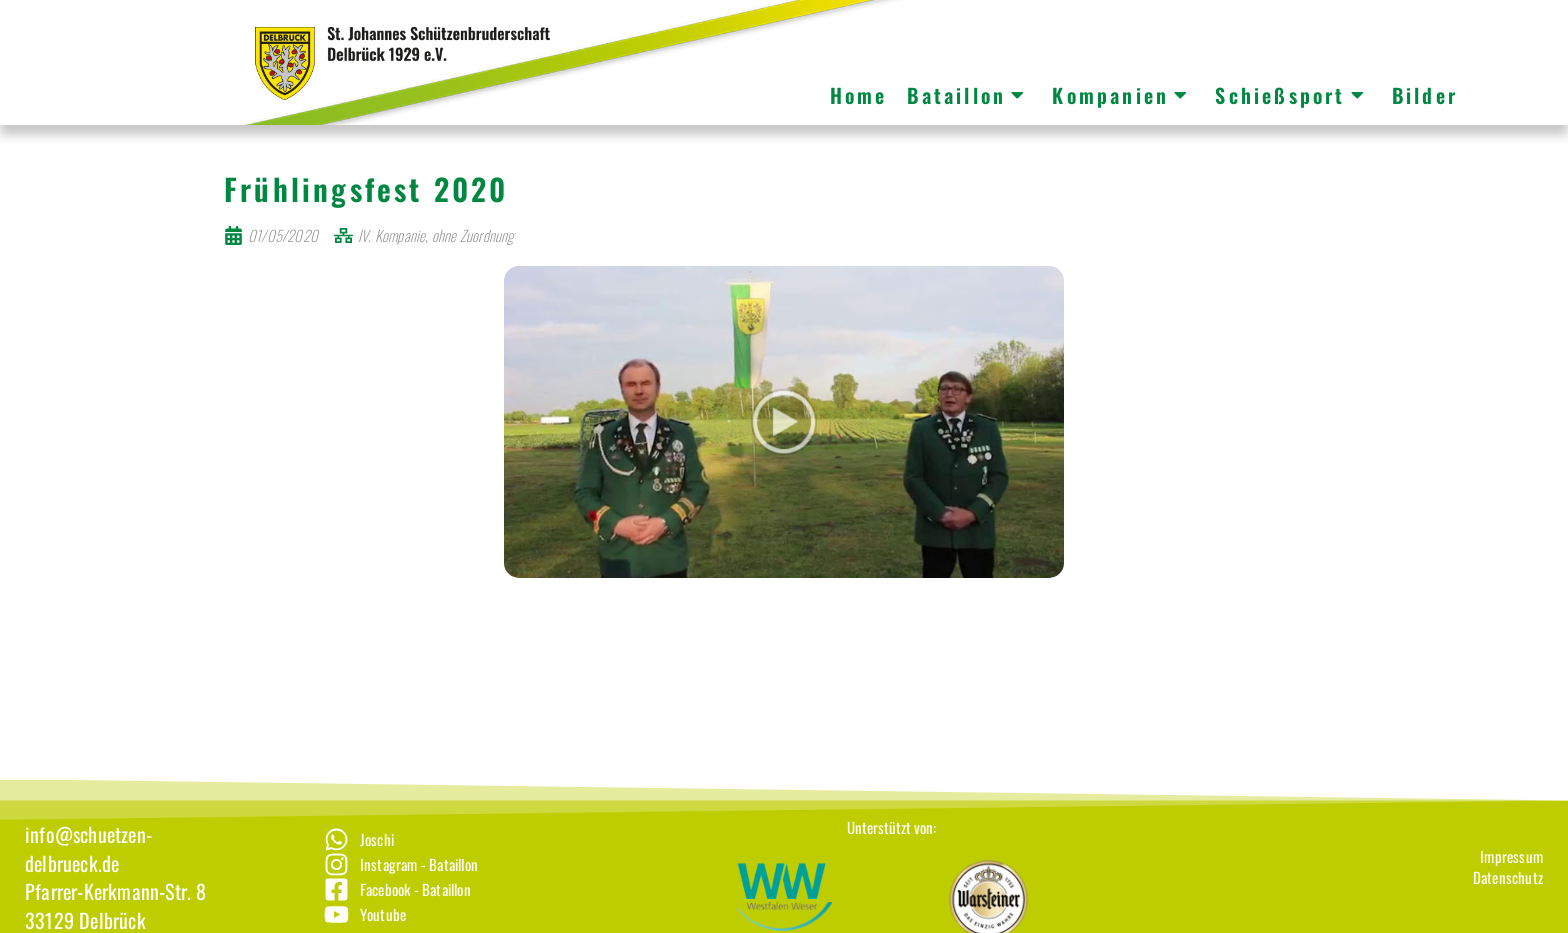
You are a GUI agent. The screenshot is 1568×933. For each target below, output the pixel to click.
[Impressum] (1508, 879)
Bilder (1425, 95)
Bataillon (967, 95)
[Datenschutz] (1508, 900)
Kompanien (1121, 95)
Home (859, 95)
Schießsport (1290, 95)
